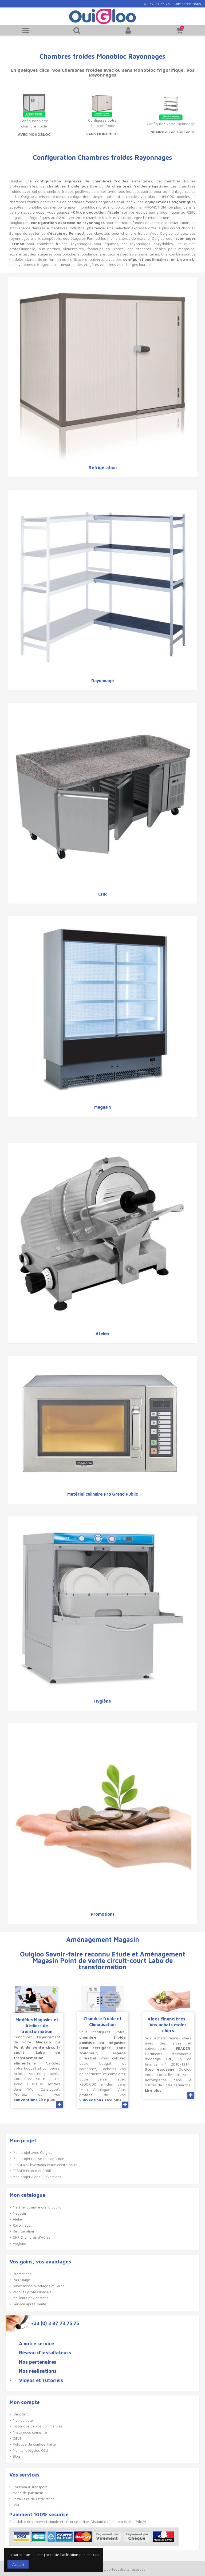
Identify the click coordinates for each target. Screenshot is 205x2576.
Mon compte (23, 2420)
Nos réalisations (38, 2371)
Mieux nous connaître (30, 2432)
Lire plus (46, 2099)
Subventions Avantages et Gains (38, 2286)
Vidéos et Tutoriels (41, 2380)
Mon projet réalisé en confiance (38, 2158)
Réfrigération (103, 467)
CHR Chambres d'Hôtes (31, 2237)
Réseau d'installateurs (45, 2352)
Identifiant (21, 2414)
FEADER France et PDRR (32, 2170)
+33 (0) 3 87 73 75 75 (55, 2323)
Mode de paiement (28, 2493)
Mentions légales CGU (30, 2450)
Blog (16, 2456)
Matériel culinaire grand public (37, 2207)
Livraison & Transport (30, 2487)
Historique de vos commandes (37, 2426)
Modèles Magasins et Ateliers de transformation (36, 2025)
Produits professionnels (32, 2292)
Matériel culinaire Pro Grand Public (102, 1494)
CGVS (17, 2438)
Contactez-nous (187, 3)
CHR (102, 894)
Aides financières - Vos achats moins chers (168, 2024)
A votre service (36, 2343)
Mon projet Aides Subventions (37, 2177)
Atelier (103, 1333)
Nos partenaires (37, 2362)
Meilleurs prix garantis (30, 2298)
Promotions (103, 1914)
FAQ (16, 2505)
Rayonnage (102, 680)
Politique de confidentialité (34, 2444)
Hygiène (102, 1701)
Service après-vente (29, 2304)
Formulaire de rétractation (33, 2499)
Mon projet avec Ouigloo (33, 2152)
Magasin (102, 1107)
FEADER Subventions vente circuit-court (45, 2165)
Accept (18, 2564)
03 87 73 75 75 (157, 3)
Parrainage (21, 2280)
